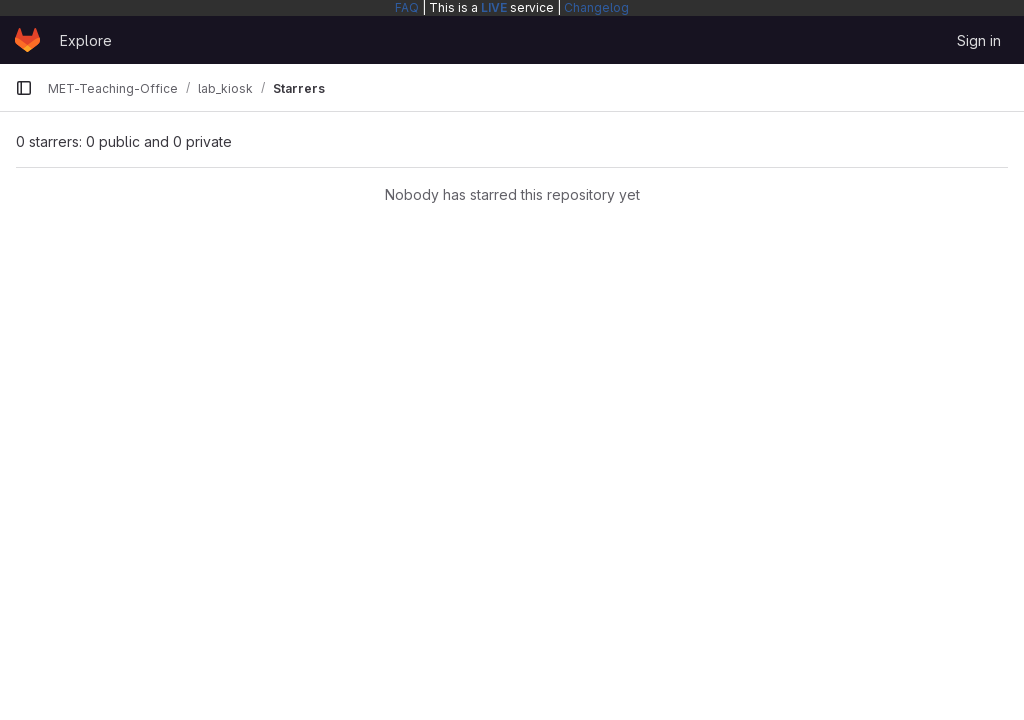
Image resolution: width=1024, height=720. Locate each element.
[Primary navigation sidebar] (24, 88)
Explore (86, 40)
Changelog (596, 7)
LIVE (494, 7)
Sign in (979, 40)
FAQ (407, 7)
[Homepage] (27, 40)
